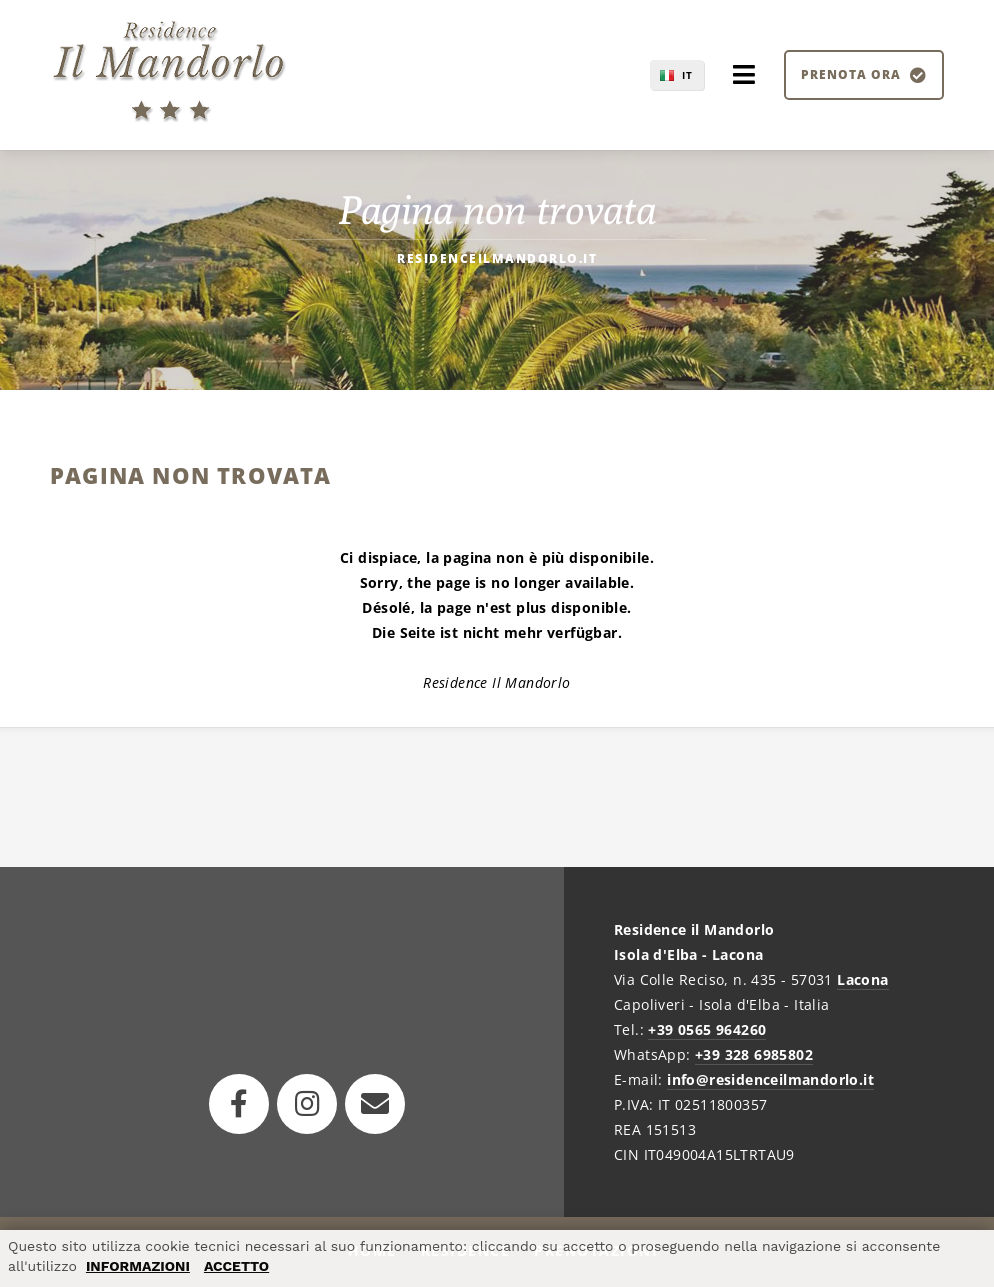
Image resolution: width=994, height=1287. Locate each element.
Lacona (862, 979)
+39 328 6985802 (754, 1054)
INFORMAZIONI (138, 1266)
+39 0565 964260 (707, 1029)
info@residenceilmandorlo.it (770, 1079)
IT (687, 75)
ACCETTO (236, 1266)
